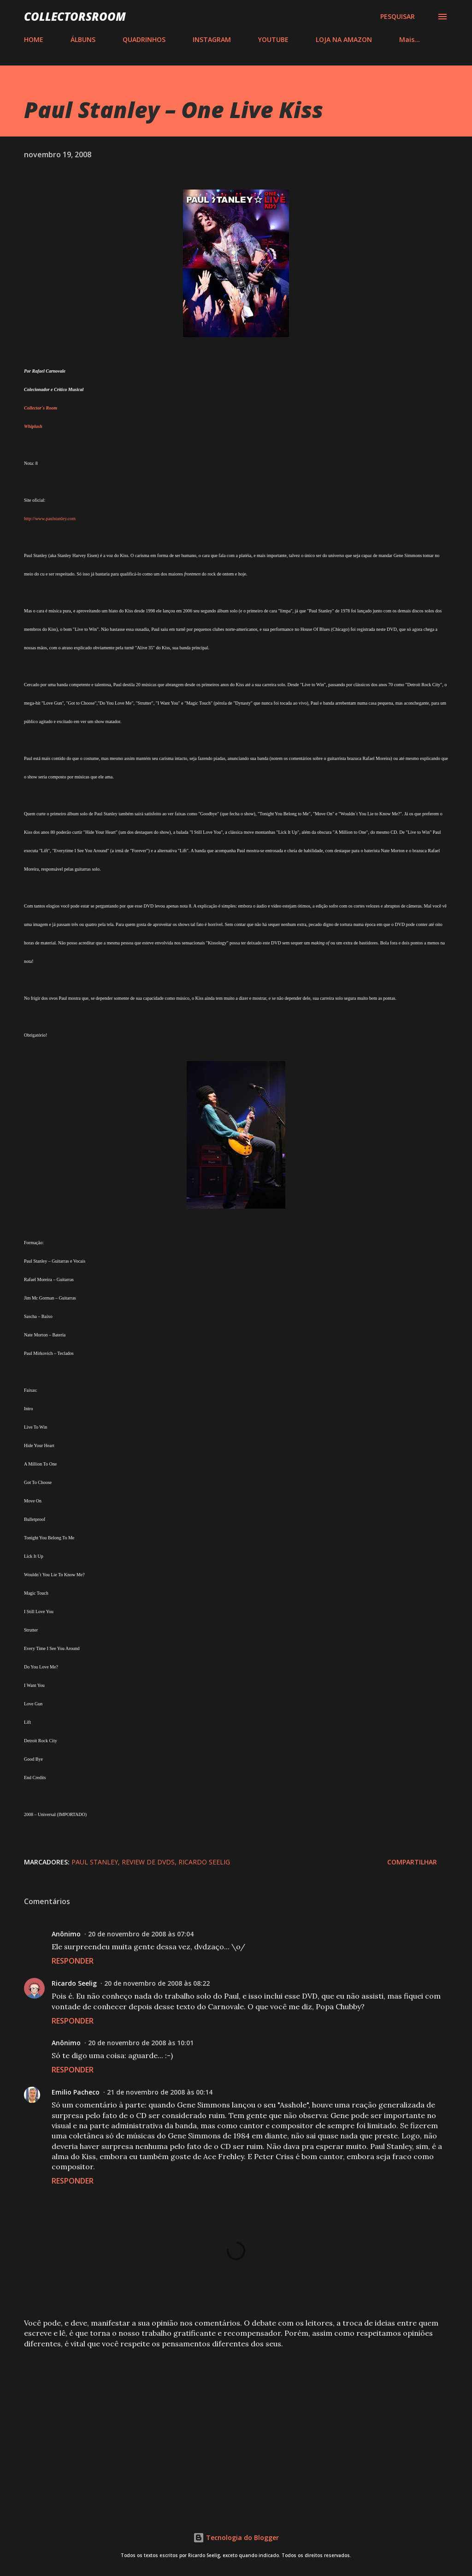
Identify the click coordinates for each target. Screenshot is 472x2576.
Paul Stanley (94, 1862)
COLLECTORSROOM (75, 16)
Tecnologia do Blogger (236, 2537)
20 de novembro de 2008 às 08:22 (157, 1983)
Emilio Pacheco (76, 2092)
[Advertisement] (236, 2428)
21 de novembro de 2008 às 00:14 (159, 2092)
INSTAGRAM (212, 39)
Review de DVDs (148, 1862)
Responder (73, 1961)
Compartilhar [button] (412, 1862)
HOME (33, 39)
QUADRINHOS (144, 39)
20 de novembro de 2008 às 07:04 (141, 1933)
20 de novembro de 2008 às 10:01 (141, 2042)
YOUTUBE (273, 39)
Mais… (409, 39)
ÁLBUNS (83, 39)
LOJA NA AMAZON (344, 39)
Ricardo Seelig (204, 1862)
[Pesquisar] (397, 16)
